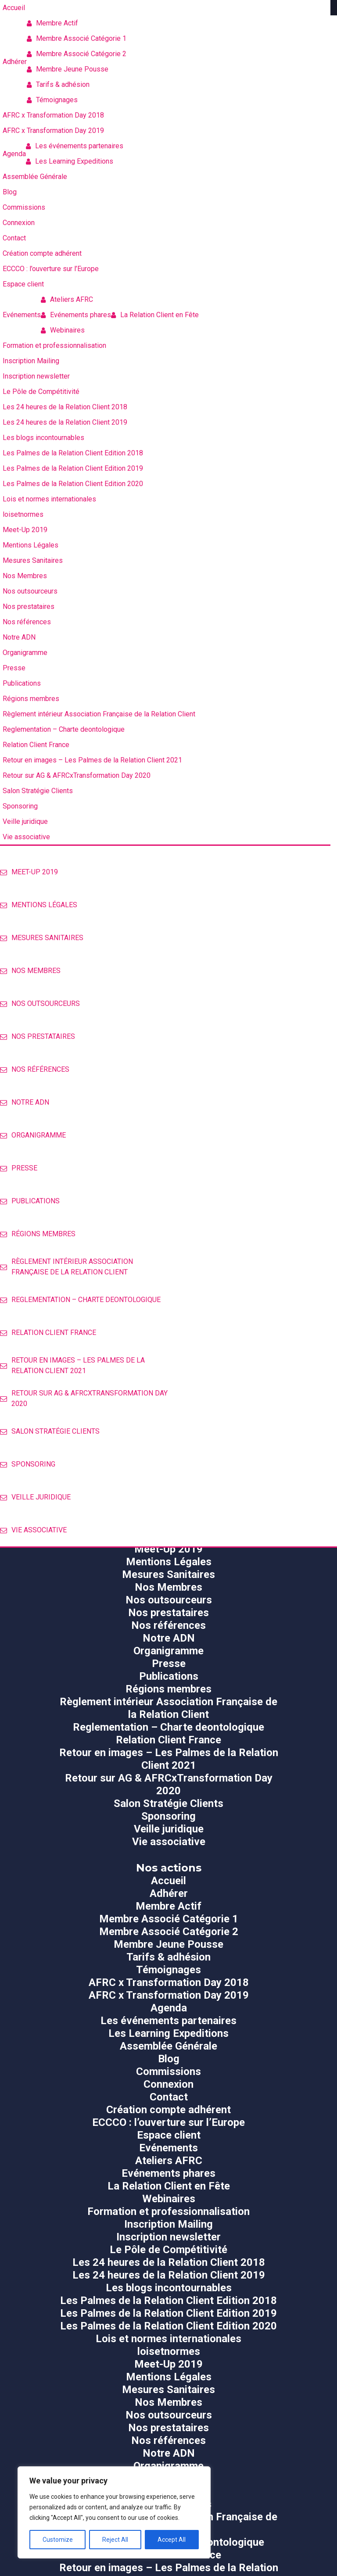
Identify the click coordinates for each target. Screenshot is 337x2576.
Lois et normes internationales (168, 2339)
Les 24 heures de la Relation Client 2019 (168, 2275)
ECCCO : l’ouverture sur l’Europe (168, 2122)
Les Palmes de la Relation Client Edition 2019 (168, 2313)
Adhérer (169, 1893)
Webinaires (63, 330)
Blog (168, 2059)
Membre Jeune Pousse (67, 69)
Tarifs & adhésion (58, 84)
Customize (58, 2539)
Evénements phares (76, 315)
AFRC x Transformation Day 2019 (169, 1995)
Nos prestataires (37, 1036)
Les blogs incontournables (169, 2288)
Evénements (168, 2148)
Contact (169, 2097)
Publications (30, 1201)
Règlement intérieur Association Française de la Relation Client (66, 1266)
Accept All (172, 2539)
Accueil (168, 1881)
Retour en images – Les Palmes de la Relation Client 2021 (72, 1365)
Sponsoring (27, 1464)
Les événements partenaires (74, 146)
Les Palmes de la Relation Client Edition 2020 (168, 2326)
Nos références (34, 1069)
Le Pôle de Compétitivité (168, 2249)
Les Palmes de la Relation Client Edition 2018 (168, 2300)
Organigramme (33, 1135)
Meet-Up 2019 (29, 872)
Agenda (169, 2008)
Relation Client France (48, 1332)
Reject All (115, 2539)
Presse (18, 1168)
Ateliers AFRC (67, 299)
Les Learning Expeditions (69, 161)
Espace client (169, 2135)
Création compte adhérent (168, 2110)
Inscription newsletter (168, 2237)
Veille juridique (35, 1497)
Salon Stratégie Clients (50, 1431)
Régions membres (37, 1234)
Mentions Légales (38, 905)
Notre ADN (24, 1102)
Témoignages (52, 100)
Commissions (168, 2071)
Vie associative (33, 1530)
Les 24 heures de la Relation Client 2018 (168, 2262)
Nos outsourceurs (40, 1003)
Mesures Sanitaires (41, 938)
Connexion (168, 2084)
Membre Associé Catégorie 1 (76, 38)
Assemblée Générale (168, 2046)
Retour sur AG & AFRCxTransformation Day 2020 (84, 1398)
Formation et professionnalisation (168, 2211)
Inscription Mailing (168, 2224)
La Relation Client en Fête (155, 315)
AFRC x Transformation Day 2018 (169, 1982)
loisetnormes (168, 2351)
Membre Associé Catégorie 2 (76, 54)
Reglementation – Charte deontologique (80, 1299)
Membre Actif (52, 23)
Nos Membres (30, 970)
